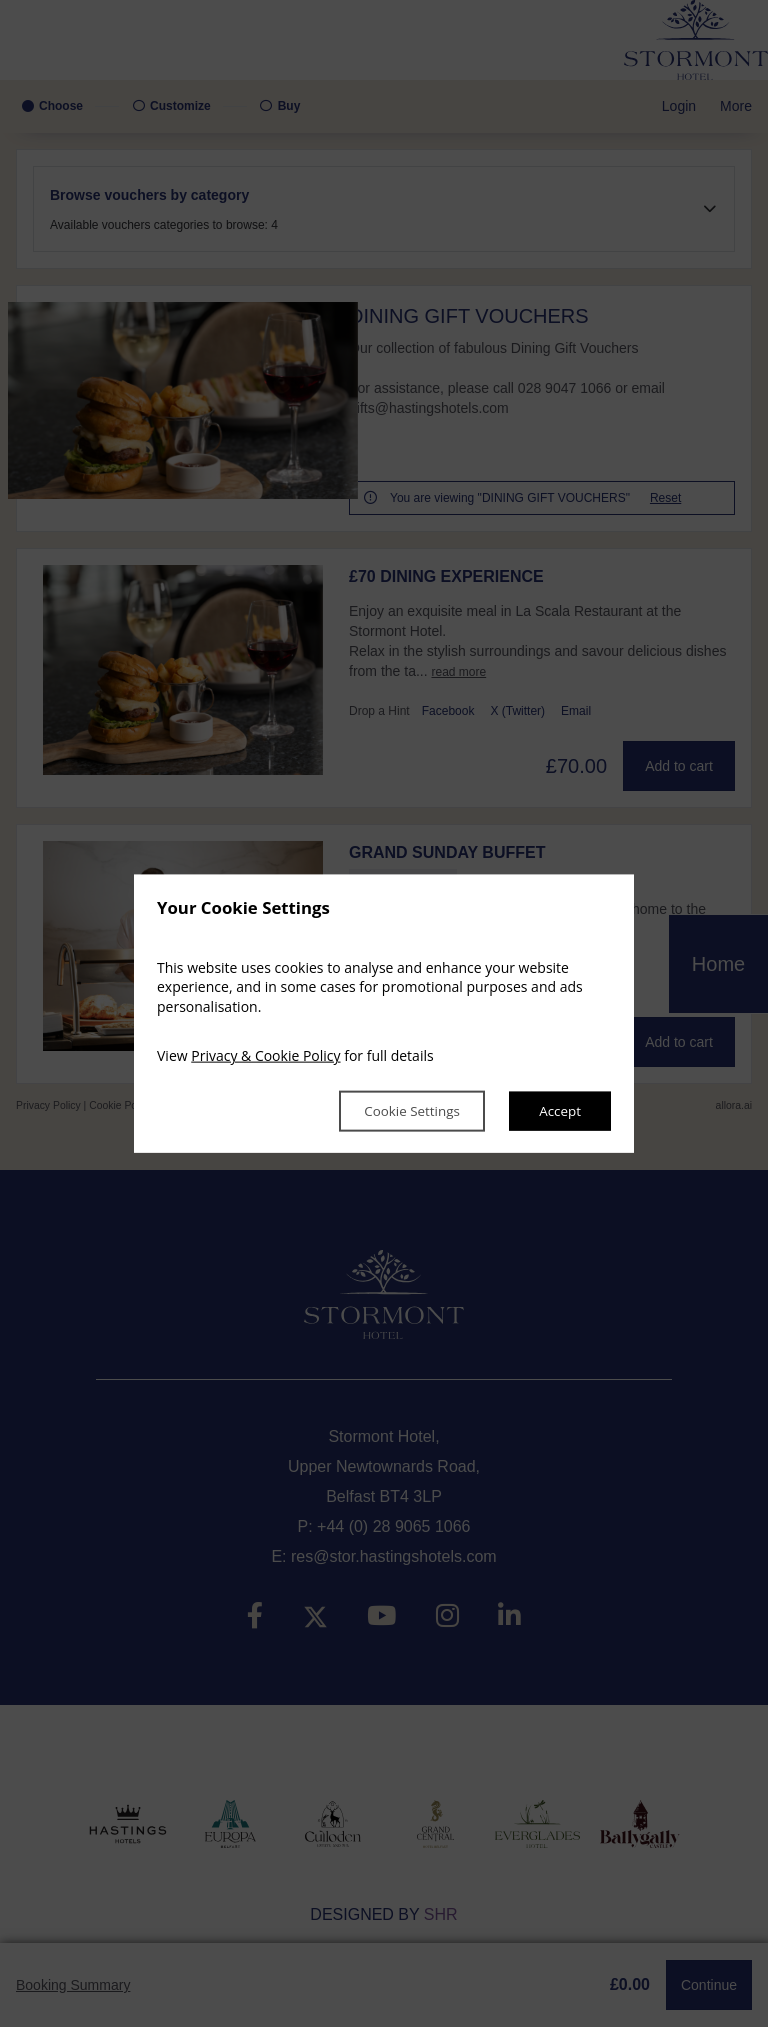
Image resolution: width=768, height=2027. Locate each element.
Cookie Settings (403, 1110)
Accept (559, 1110)
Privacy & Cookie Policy (265, 1055)
